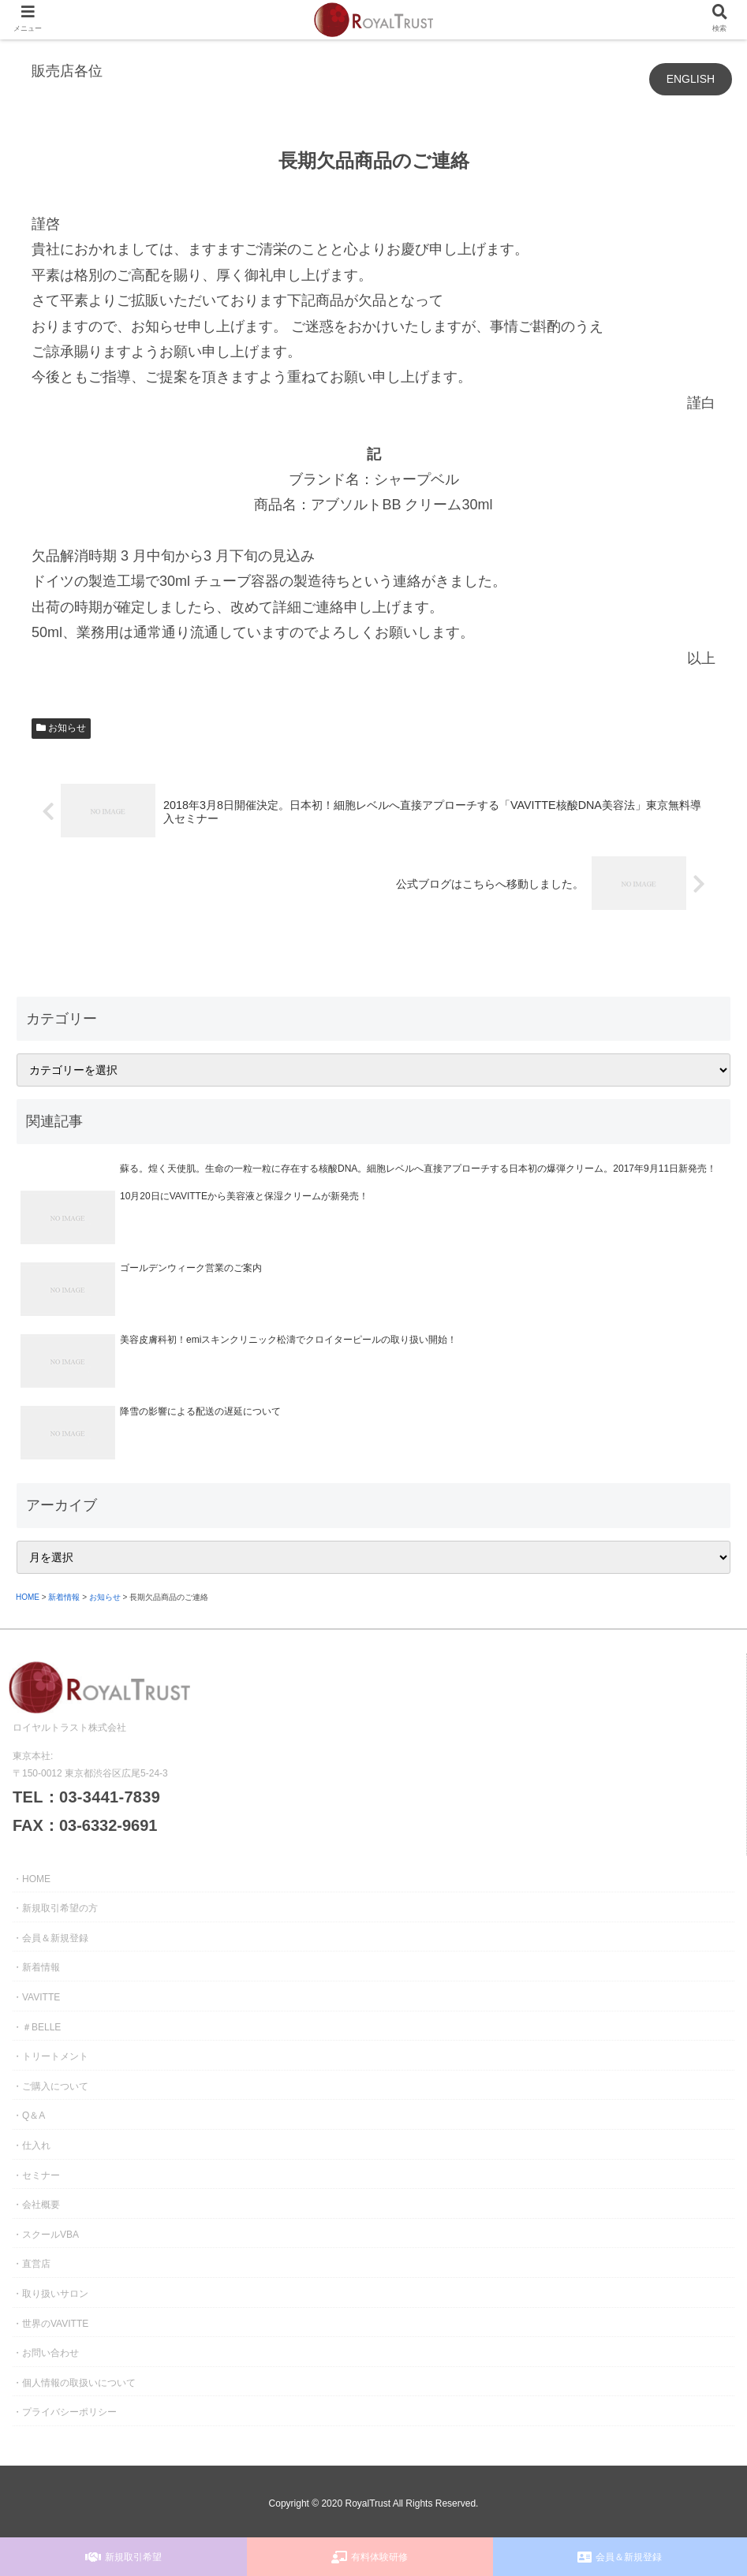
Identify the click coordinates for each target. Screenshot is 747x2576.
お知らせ (61, 727)
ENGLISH (691, 79)
